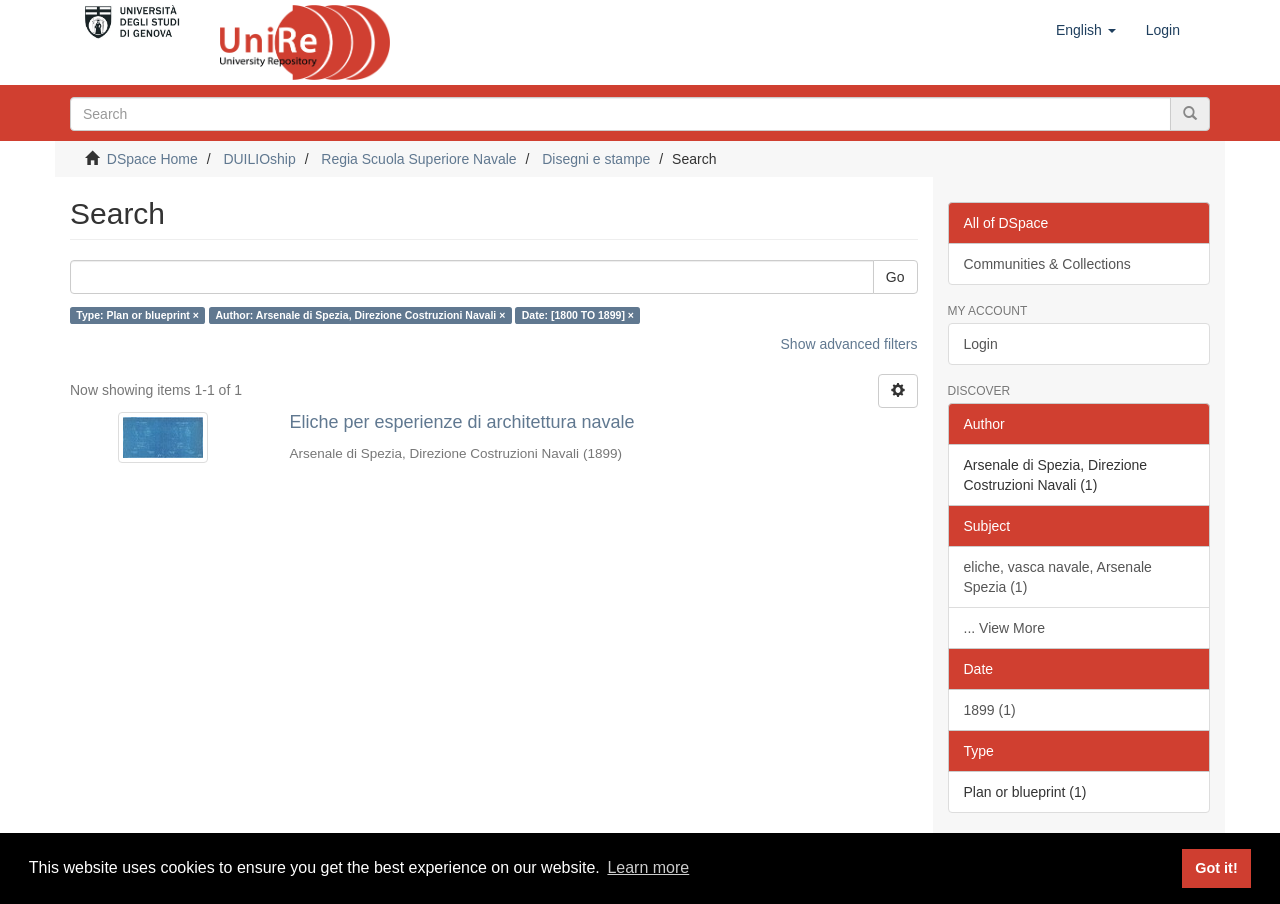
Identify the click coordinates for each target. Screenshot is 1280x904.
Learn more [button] (648, 867)
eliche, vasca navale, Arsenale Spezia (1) (1058, 577)
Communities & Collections (1047, 264)
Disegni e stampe (596, 159)
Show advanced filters (849, 344)
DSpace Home (152, 159)
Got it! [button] (1216, 868)
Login (981, 344)
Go (895, 277)
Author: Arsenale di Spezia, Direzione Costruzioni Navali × (360, 315)
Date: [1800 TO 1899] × (578, 315)
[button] (1086, 30)
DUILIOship (259, 159)
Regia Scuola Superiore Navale (418, 159)
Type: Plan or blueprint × (137, 315)
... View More (1004, 628)
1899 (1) (990, 710)
